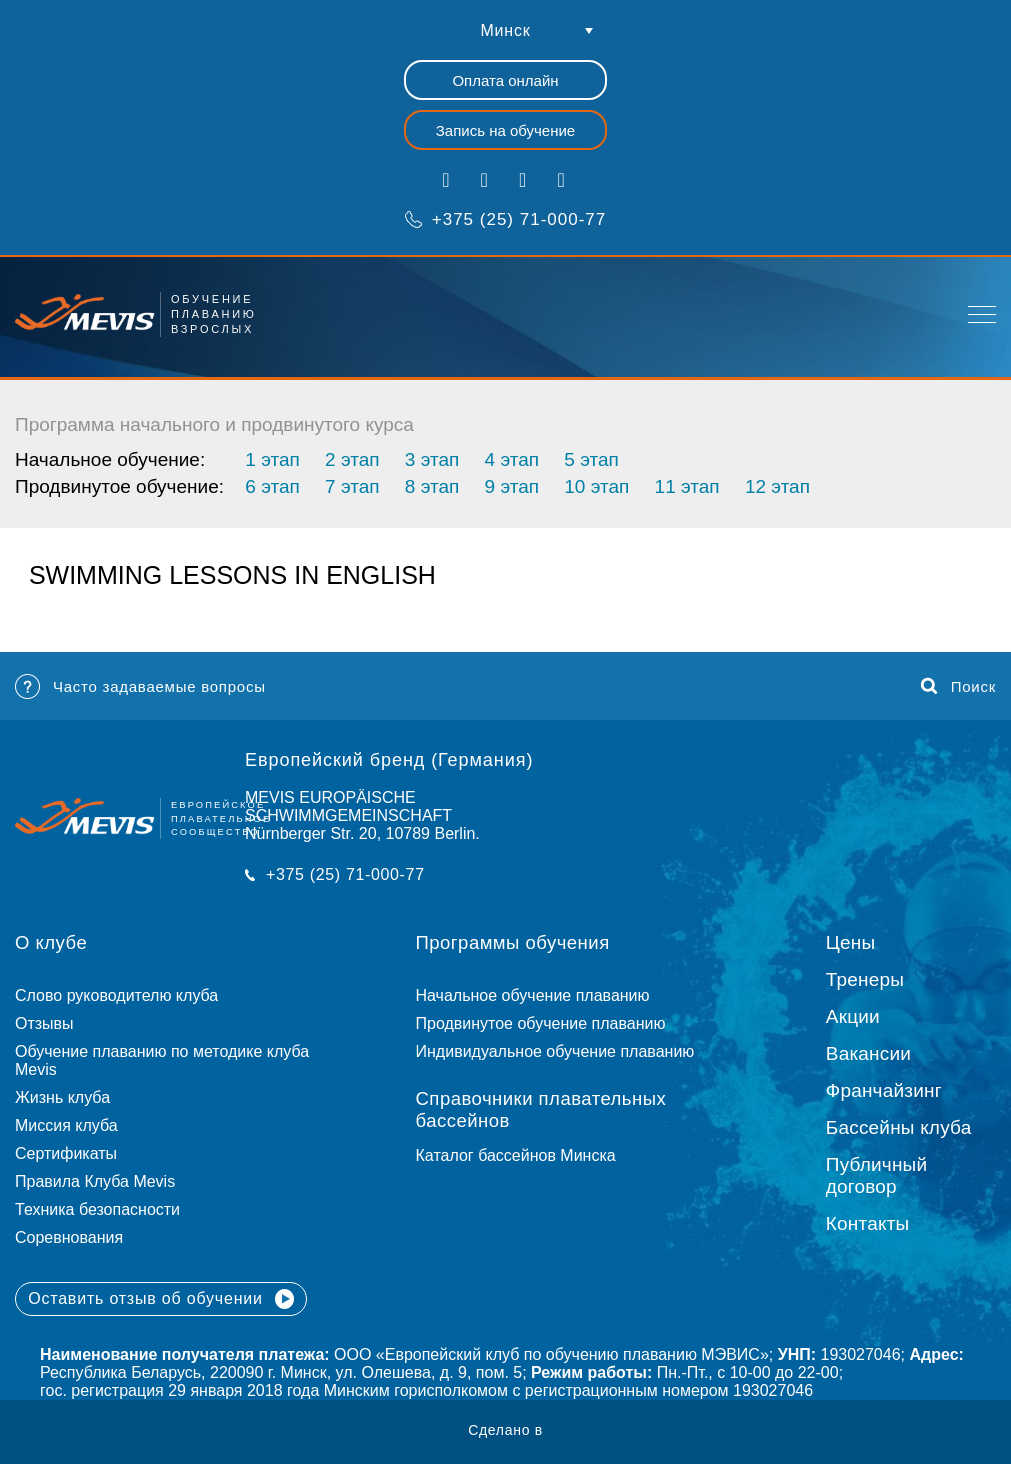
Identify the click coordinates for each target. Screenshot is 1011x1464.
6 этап (272, 486)
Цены (851, 942)
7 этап (352, 486)
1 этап (272, 459)
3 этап (432, 459)
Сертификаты (66, 1153)
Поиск (958, 686)
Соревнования (69, 1237)
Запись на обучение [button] (505, 130)
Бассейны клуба (899, 1127)
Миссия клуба (66, 1125)
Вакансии (868, 1053)
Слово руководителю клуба (116, 995)
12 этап (777, 486)
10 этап (596, 486)
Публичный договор (876, 1175)
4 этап (512, 459)
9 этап (512, 486)
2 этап (352, 459)
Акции (853, 1016)
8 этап (432, 486)
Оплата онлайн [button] (505, 80)
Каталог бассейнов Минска (516, 1155)
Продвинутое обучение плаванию (541, 1023)
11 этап (687, 486)
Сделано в (505, 1430)
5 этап (591, 459)
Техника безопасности (97, 1209)
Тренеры (865, 979)
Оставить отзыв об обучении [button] (161, 1299)
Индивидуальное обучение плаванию (555, 1051)
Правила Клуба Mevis (95, 1181)
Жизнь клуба (62, 1097)
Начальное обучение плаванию (542, 995)
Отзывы (44, 1023)
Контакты (868, 1223)
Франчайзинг (884, 1090)
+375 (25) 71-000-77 (505, 219)
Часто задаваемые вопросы (140, 686)
